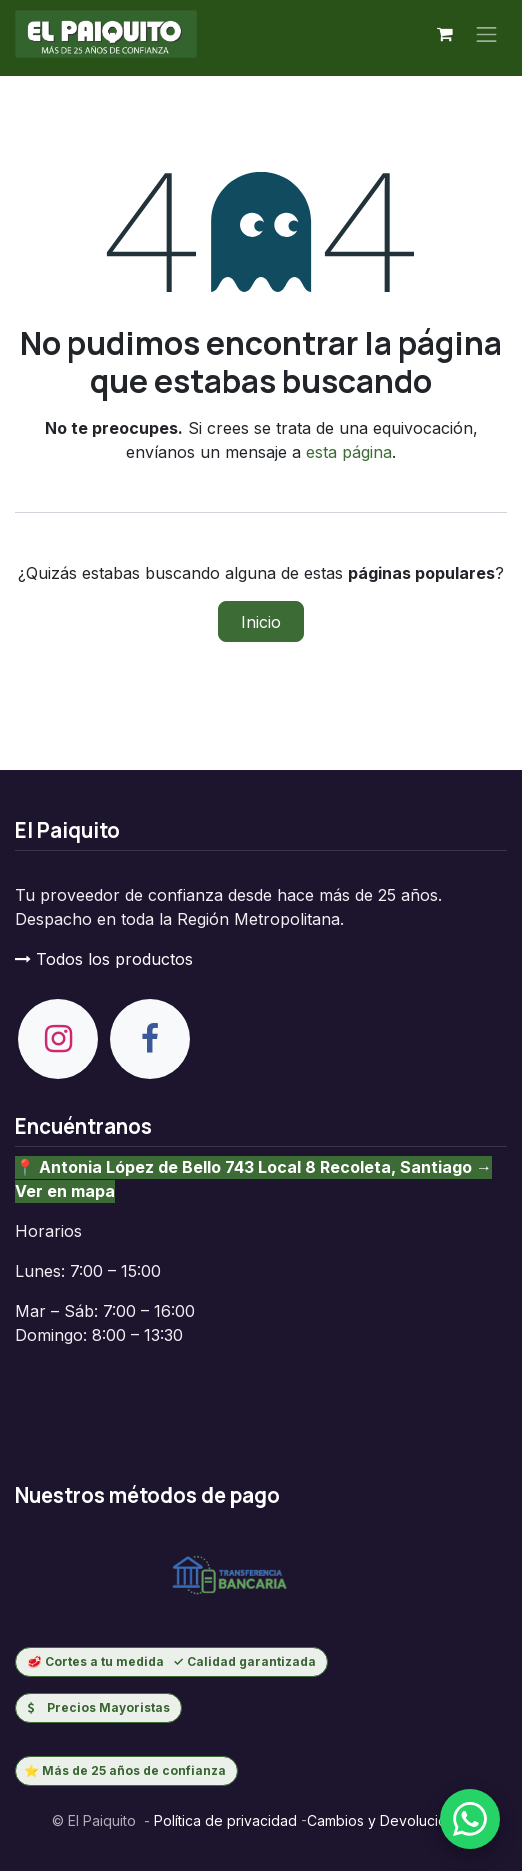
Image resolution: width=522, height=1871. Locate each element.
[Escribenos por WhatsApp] (470, 1819)
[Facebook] (150, 1039)
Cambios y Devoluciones (389, 1820)
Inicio (261, 622)
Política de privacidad (223, 1820)
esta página (349, 452)
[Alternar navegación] (487, 34)
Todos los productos (104, 959)
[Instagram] (58, 1039)
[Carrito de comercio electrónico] (445, 34)
